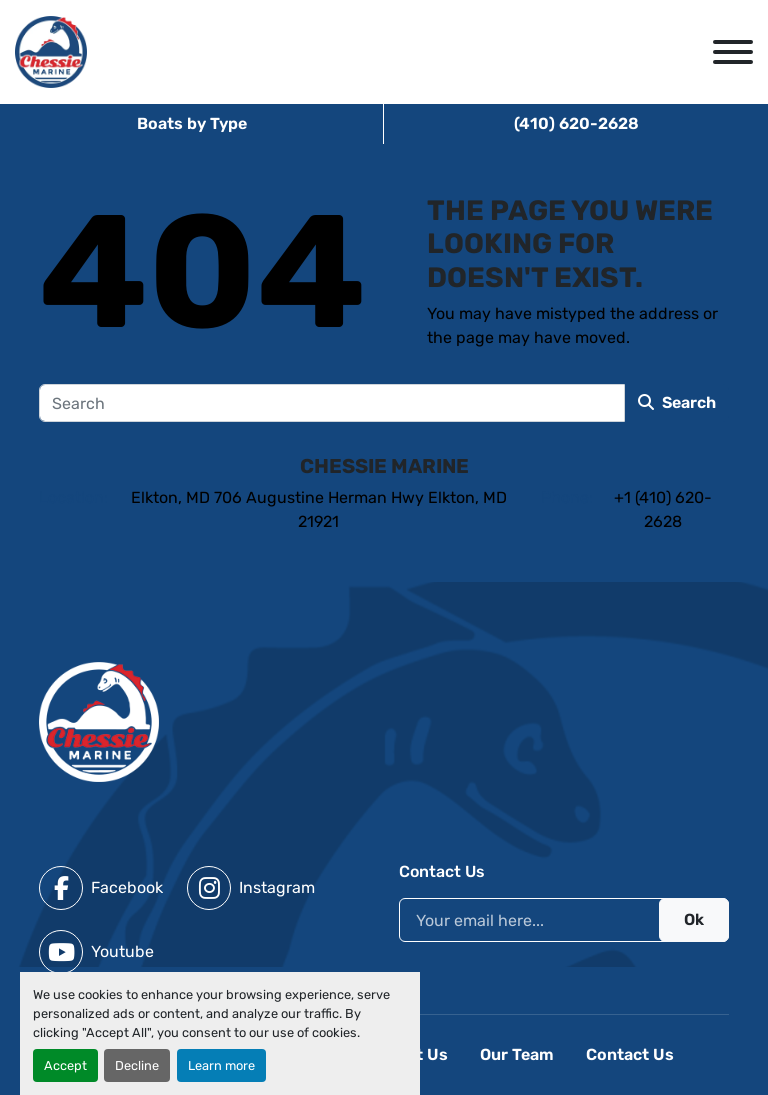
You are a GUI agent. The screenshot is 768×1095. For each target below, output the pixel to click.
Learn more (221, 1065)
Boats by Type (192, 123)
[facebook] (101, 888)
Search (677, 402)
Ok (694, 919)
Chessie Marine (384, 466)
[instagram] (251, 888)
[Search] (332, 403)
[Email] (564, 920)
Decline (137, 1065)
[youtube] (96, 952)
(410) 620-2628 (576, 123)
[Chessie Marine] (99, 720)
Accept (65, 1065)
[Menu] (733, 52)
